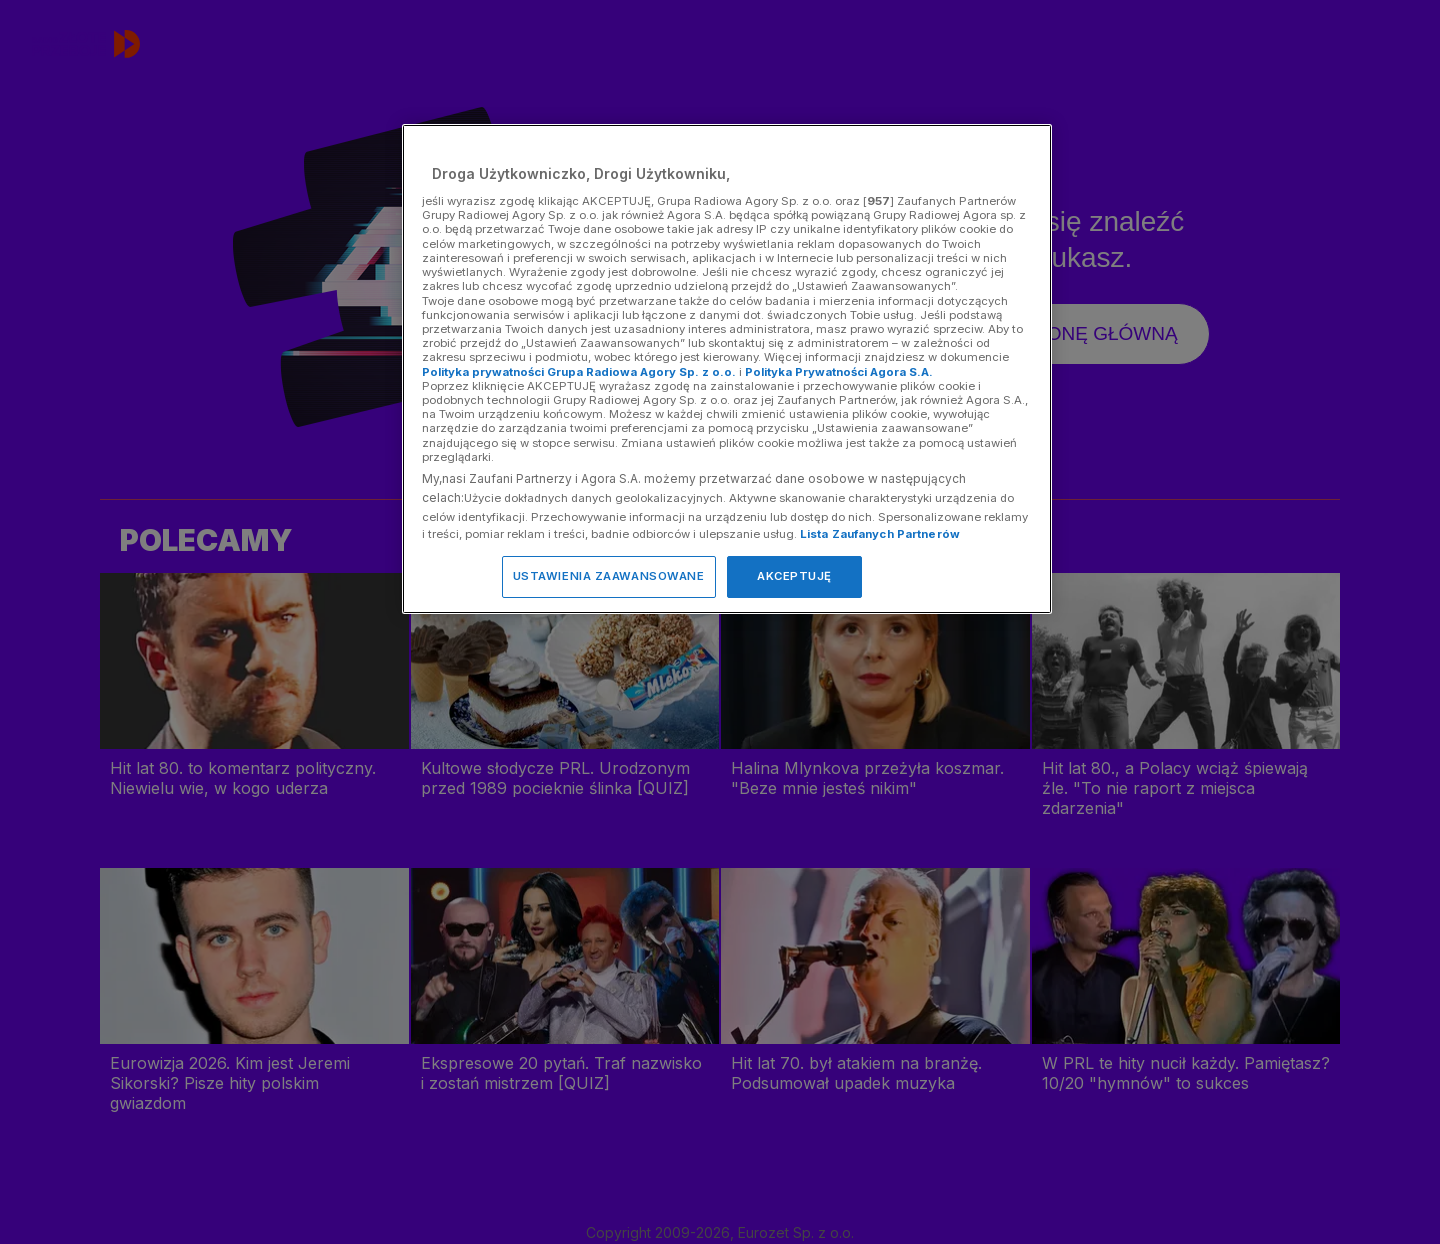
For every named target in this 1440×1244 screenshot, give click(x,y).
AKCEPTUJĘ (794, 576)
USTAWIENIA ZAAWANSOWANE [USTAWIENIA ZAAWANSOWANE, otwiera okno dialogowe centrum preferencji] (609, 576)
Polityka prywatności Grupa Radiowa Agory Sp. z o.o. (579, 372)
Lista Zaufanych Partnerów (880, 534)
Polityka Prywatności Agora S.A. (839, 372)
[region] (727, 368)
